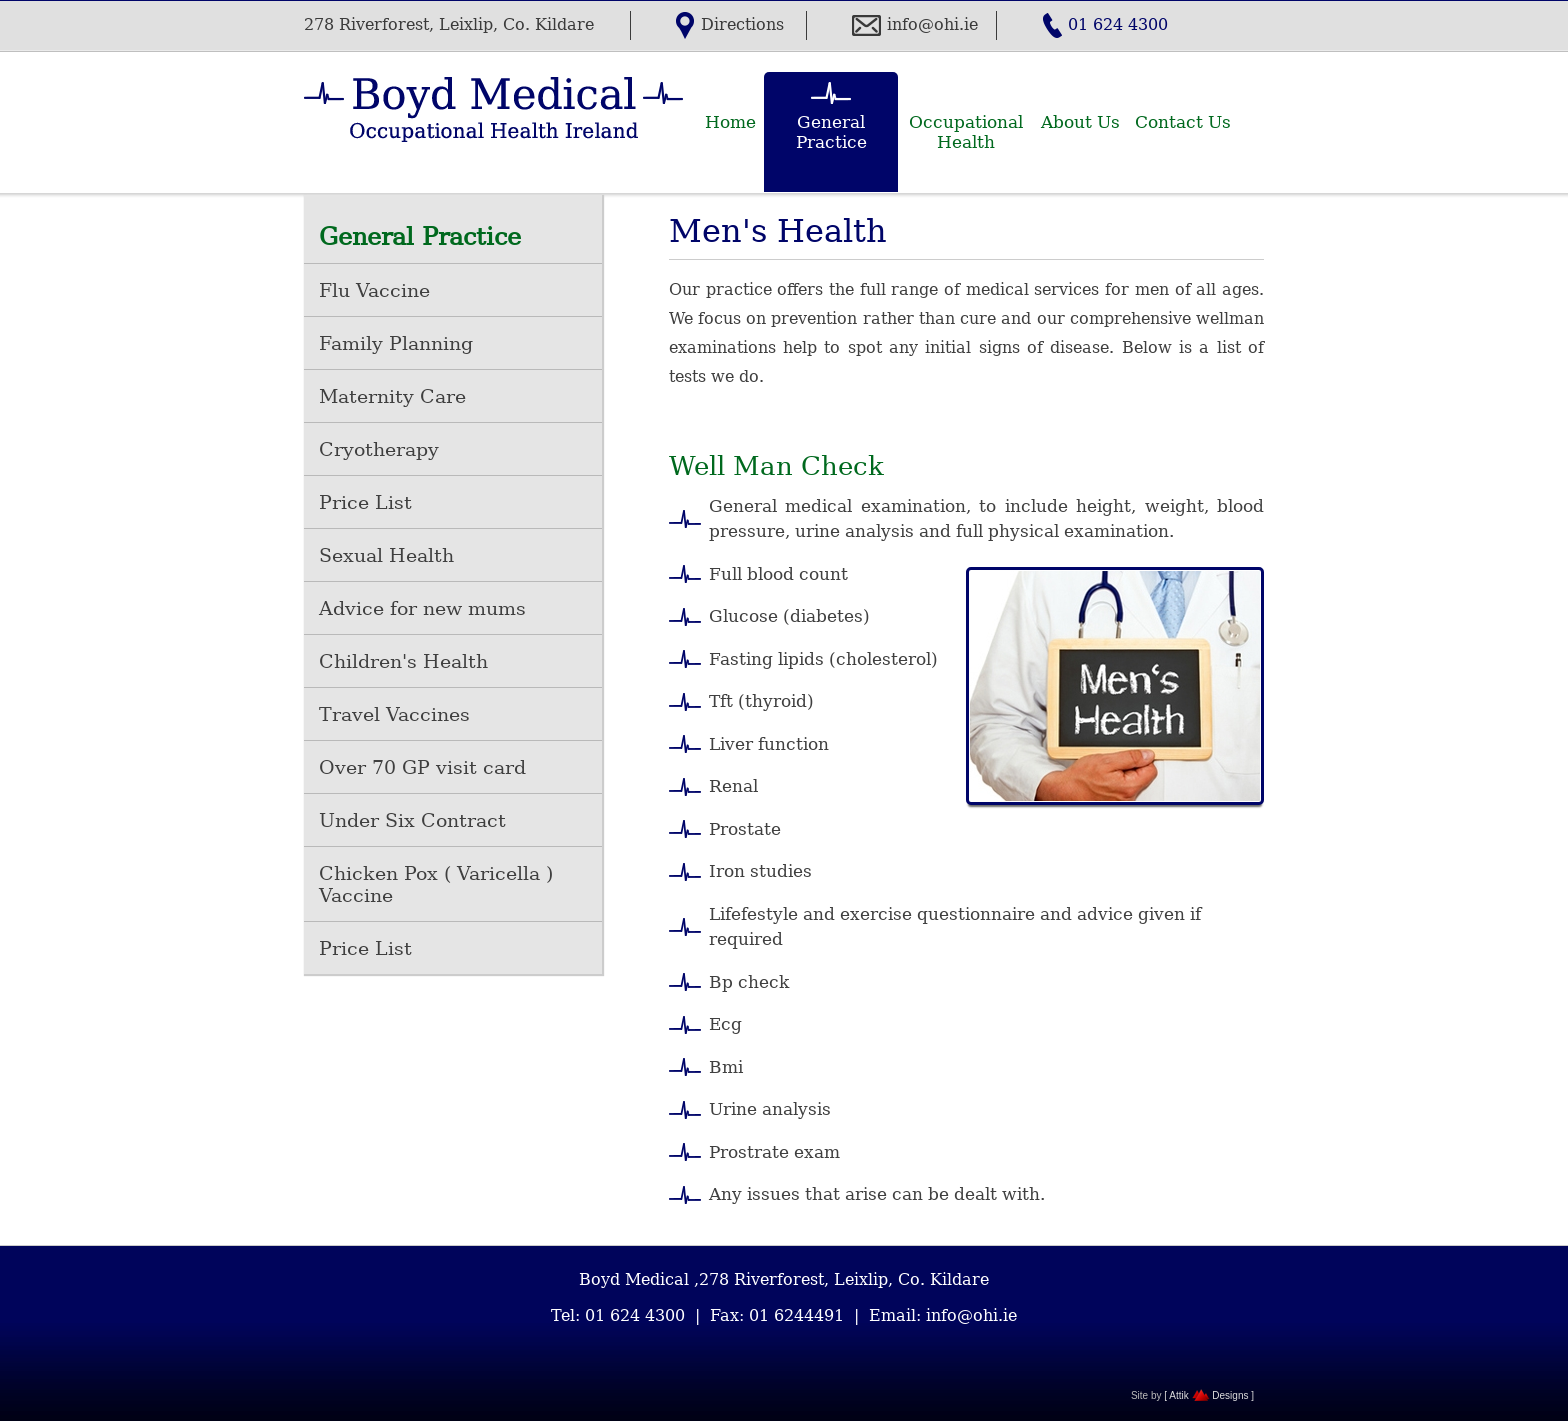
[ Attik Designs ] (1209, 1395)
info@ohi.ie (932, 24)
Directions (742, 24)
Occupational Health (966, 132)
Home (730, 122)
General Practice (831, 132)
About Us (1080, 122)
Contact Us (1183, 122)
